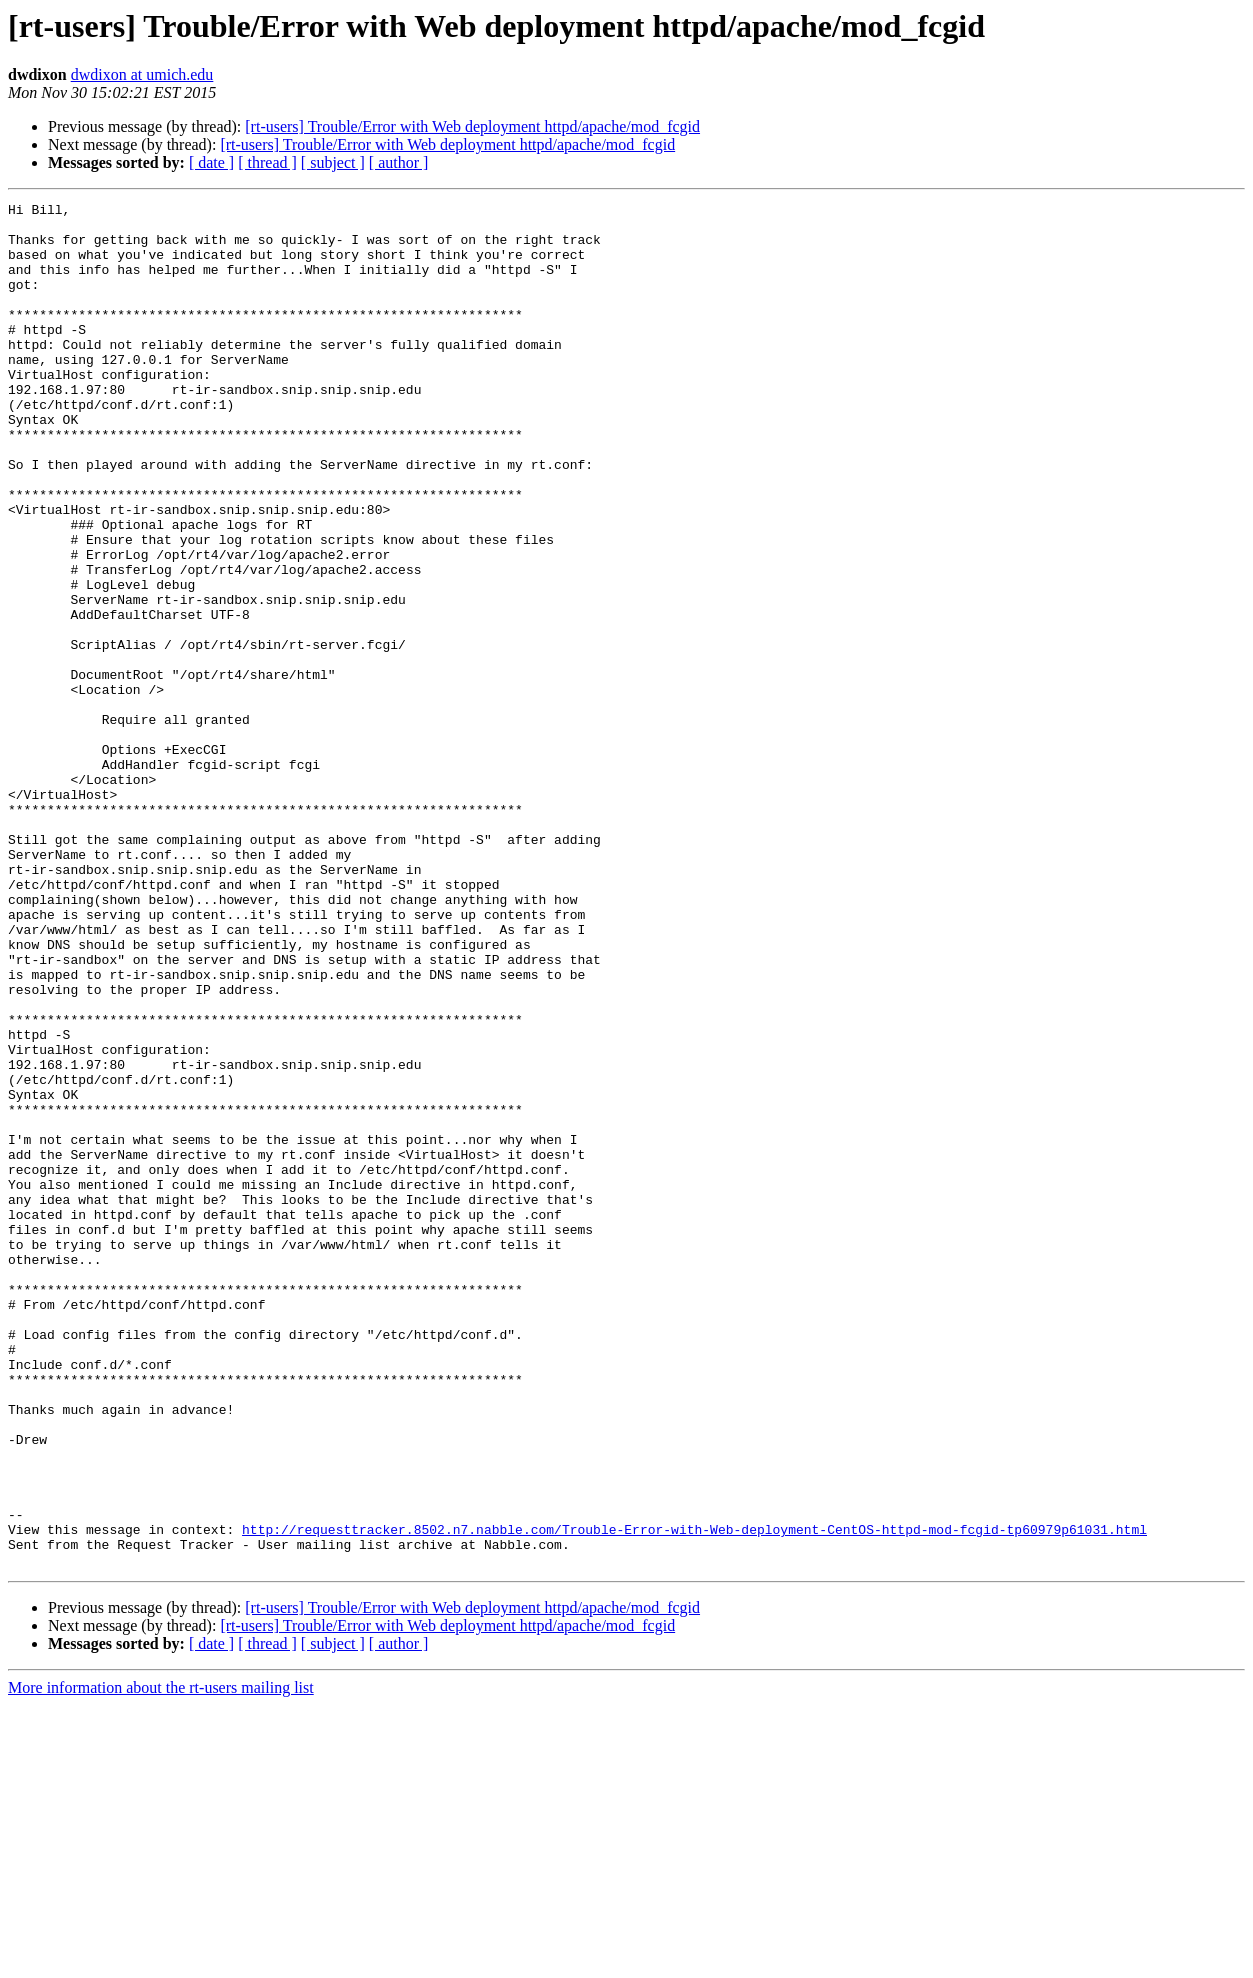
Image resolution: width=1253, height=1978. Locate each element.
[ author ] (399, 162)
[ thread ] (267, 162)
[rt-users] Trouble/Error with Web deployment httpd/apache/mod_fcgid (472, 126)
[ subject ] (333, 162)
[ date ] (211, 162)
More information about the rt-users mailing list (161, 1960)
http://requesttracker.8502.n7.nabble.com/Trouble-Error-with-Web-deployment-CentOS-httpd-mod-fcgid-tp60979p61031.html (694, 1796)
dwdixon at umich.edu (142, 74)
